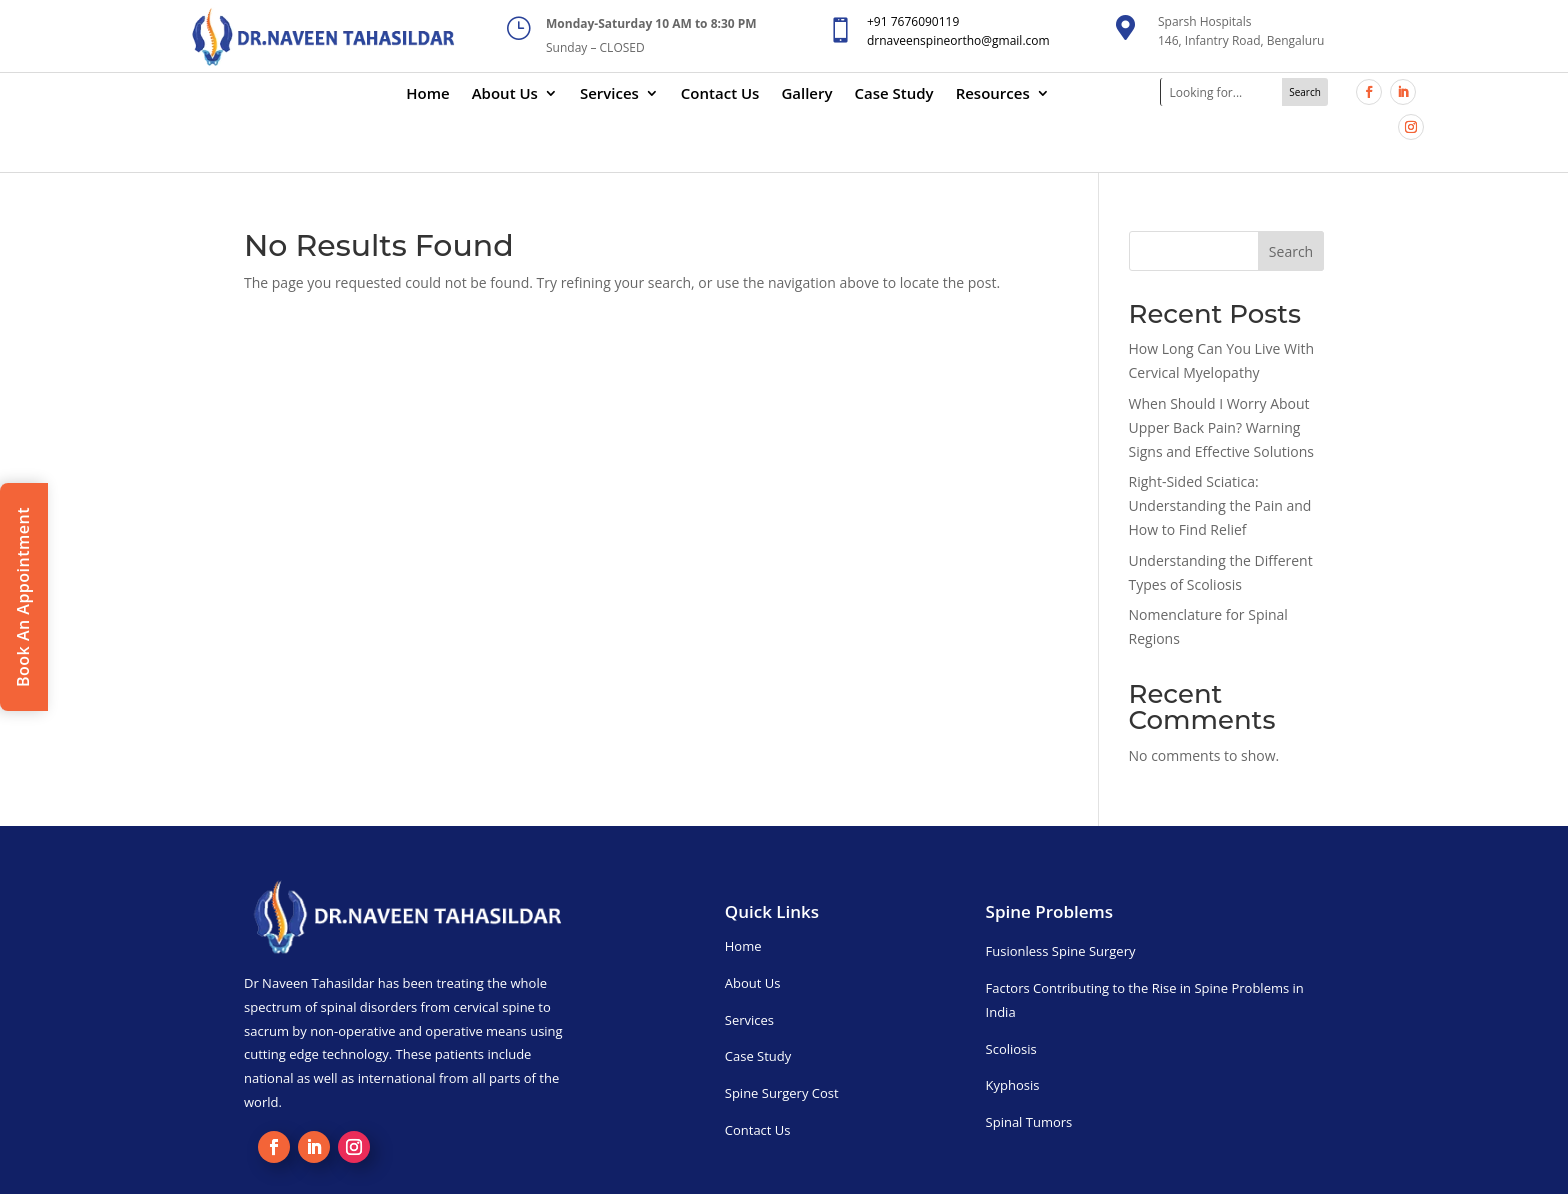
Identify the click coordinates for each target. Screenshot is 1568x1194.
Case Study (894, 94)
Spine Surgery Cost (782, 1093)
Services (609, 94)
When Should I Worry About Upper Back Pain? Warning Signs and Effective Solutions (1221, 427)
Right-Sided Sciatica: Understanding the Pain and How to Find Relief (1220, 505)
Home (427, 94)
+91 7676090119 (913, 21)
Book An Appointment (23, 597)
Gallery (806, 94)
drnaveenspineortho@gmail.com (958, 40)
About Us (505, 94)
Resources (993, 94)
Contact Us (720, 94)
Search (1291, 251)
